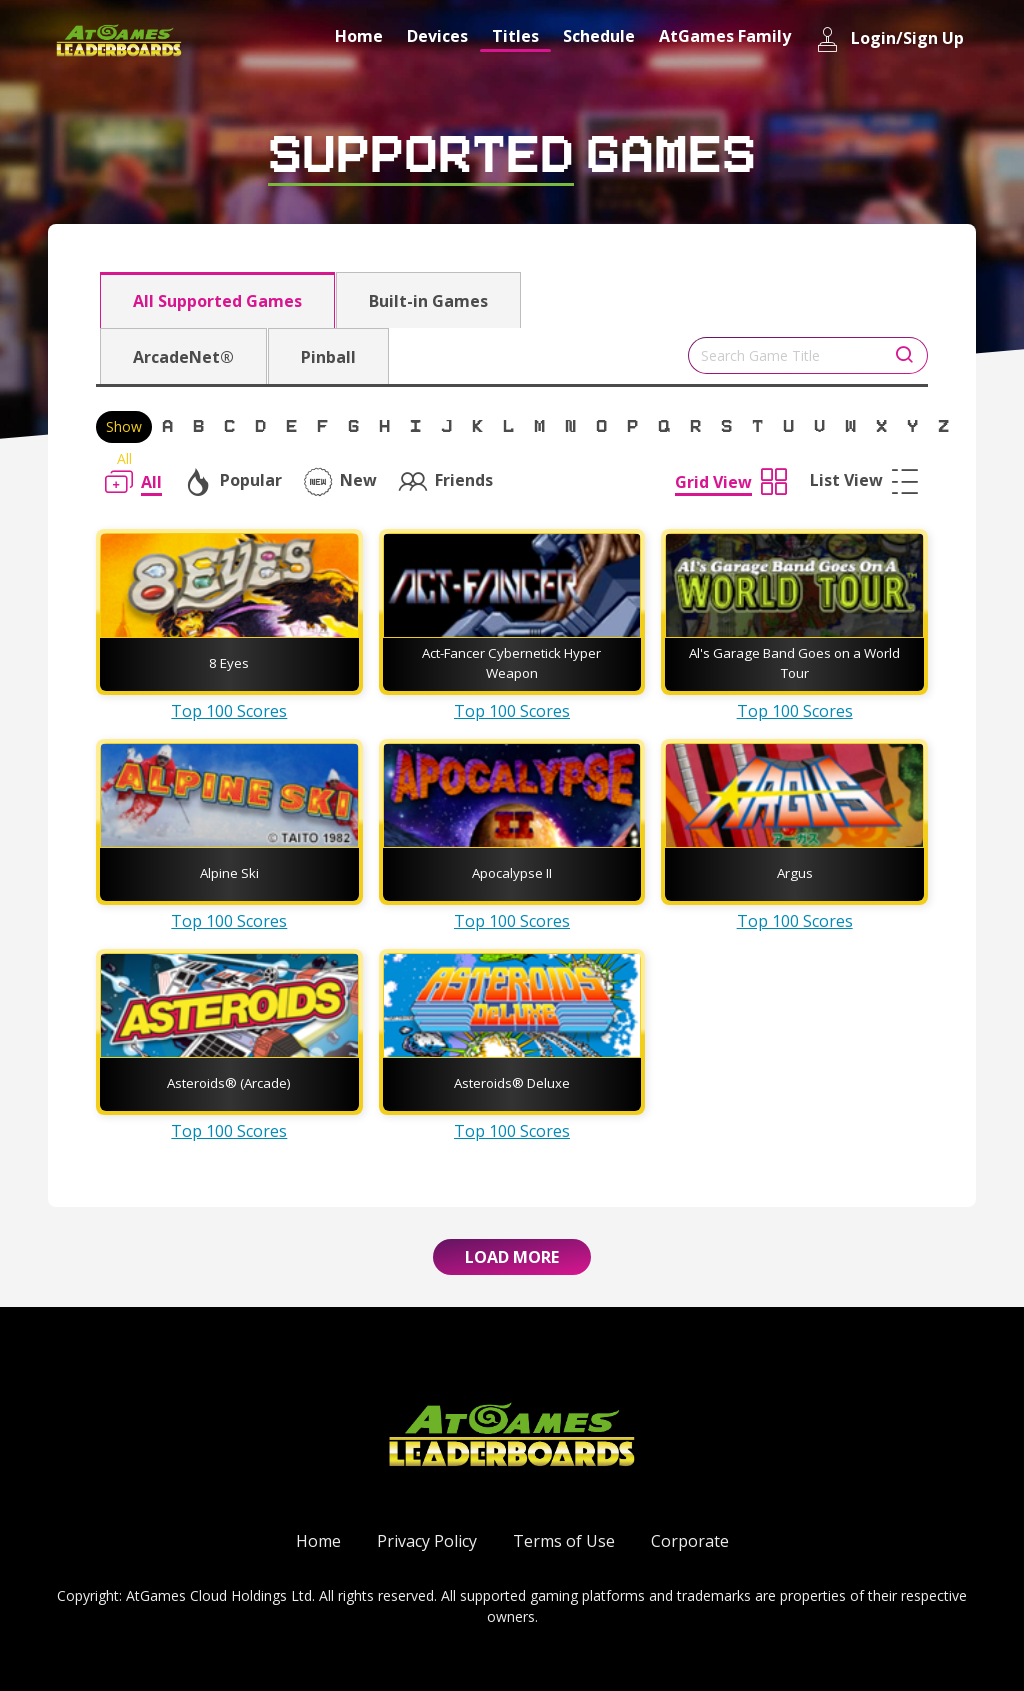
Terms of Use (564, 1541)
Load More (512, 1257)
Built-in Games (428, 301)
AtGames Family (725, 36)
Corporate (690, 1541)
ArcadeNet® (183, 357)
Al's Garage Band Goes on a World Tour (794, 663)
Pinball (328, 357)
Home (359, 36)
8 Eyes (229, 663)
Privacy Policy (427, 1541)
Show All (124, 430)
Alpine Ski (229, 873)
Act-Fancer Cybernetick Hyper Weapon (511, 663)
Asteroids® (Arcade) (229, 1083)
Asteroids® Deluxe (512, 1083)
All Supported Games (217, 301)
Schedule (599, 36)
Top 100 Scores (229, 711)
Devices (437, 36)
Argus (795, 873)
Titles (515, 36)
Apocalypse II (512, 873)
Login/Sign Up (889, 39)
